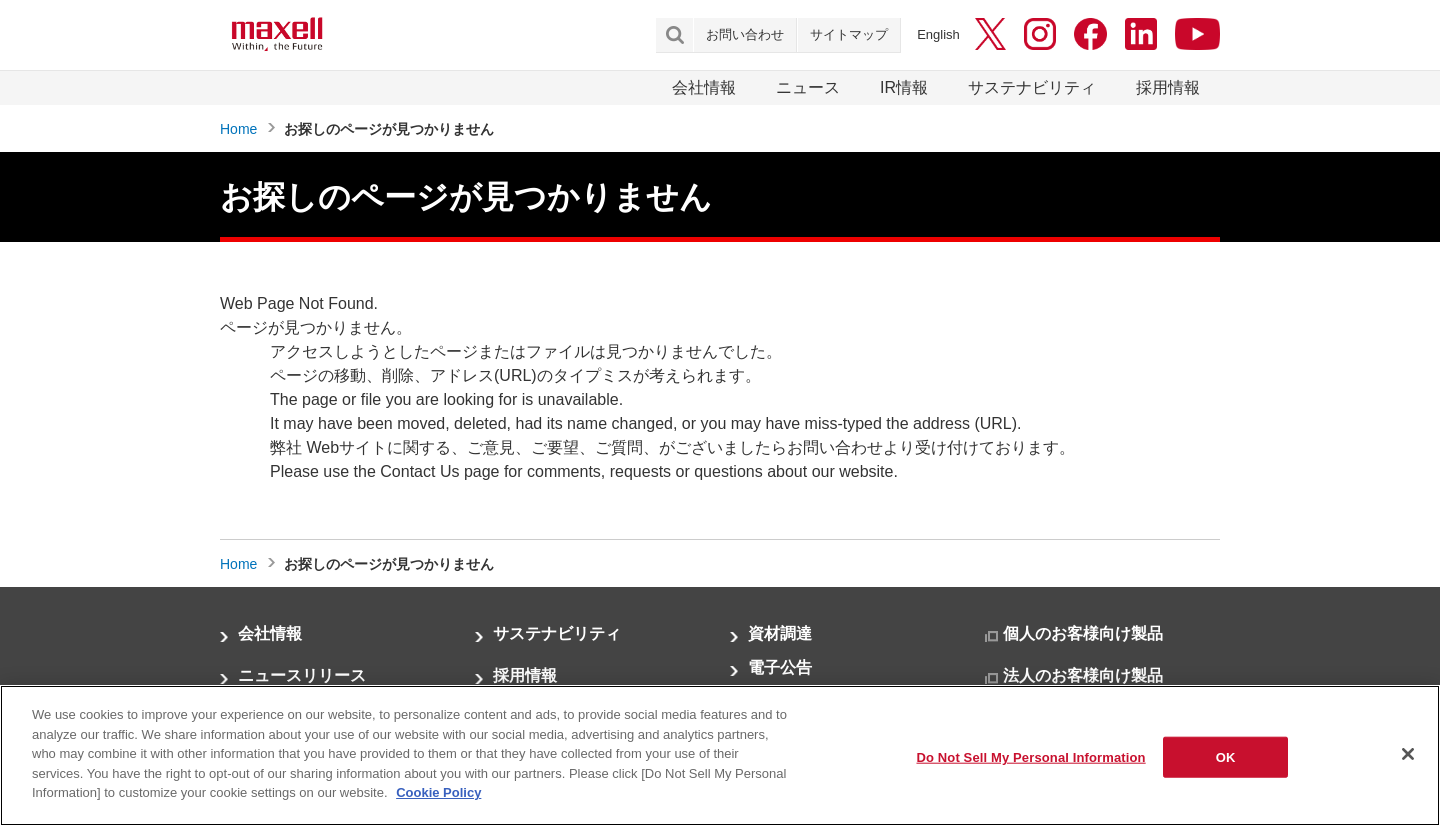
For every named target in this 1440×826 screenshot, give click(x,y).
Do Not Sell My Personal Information (1030, 758)
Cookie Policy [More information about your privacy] (438, 794)
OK (1226, 758)
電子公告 (780, 667)
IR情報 (904, 87)
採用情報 (1168, 87)
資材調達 (780, 633)
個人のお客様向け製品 (1083, 633)
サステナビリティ (1032, 87)
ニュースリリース (302, 675)
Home (238, 129)
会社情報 (704, 87)
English (938, 34)
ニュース (808, 87)
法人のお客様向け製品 (1083, 675)
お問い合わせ (745, 34)
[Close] (1408, 755)
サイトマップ (849, 34)
